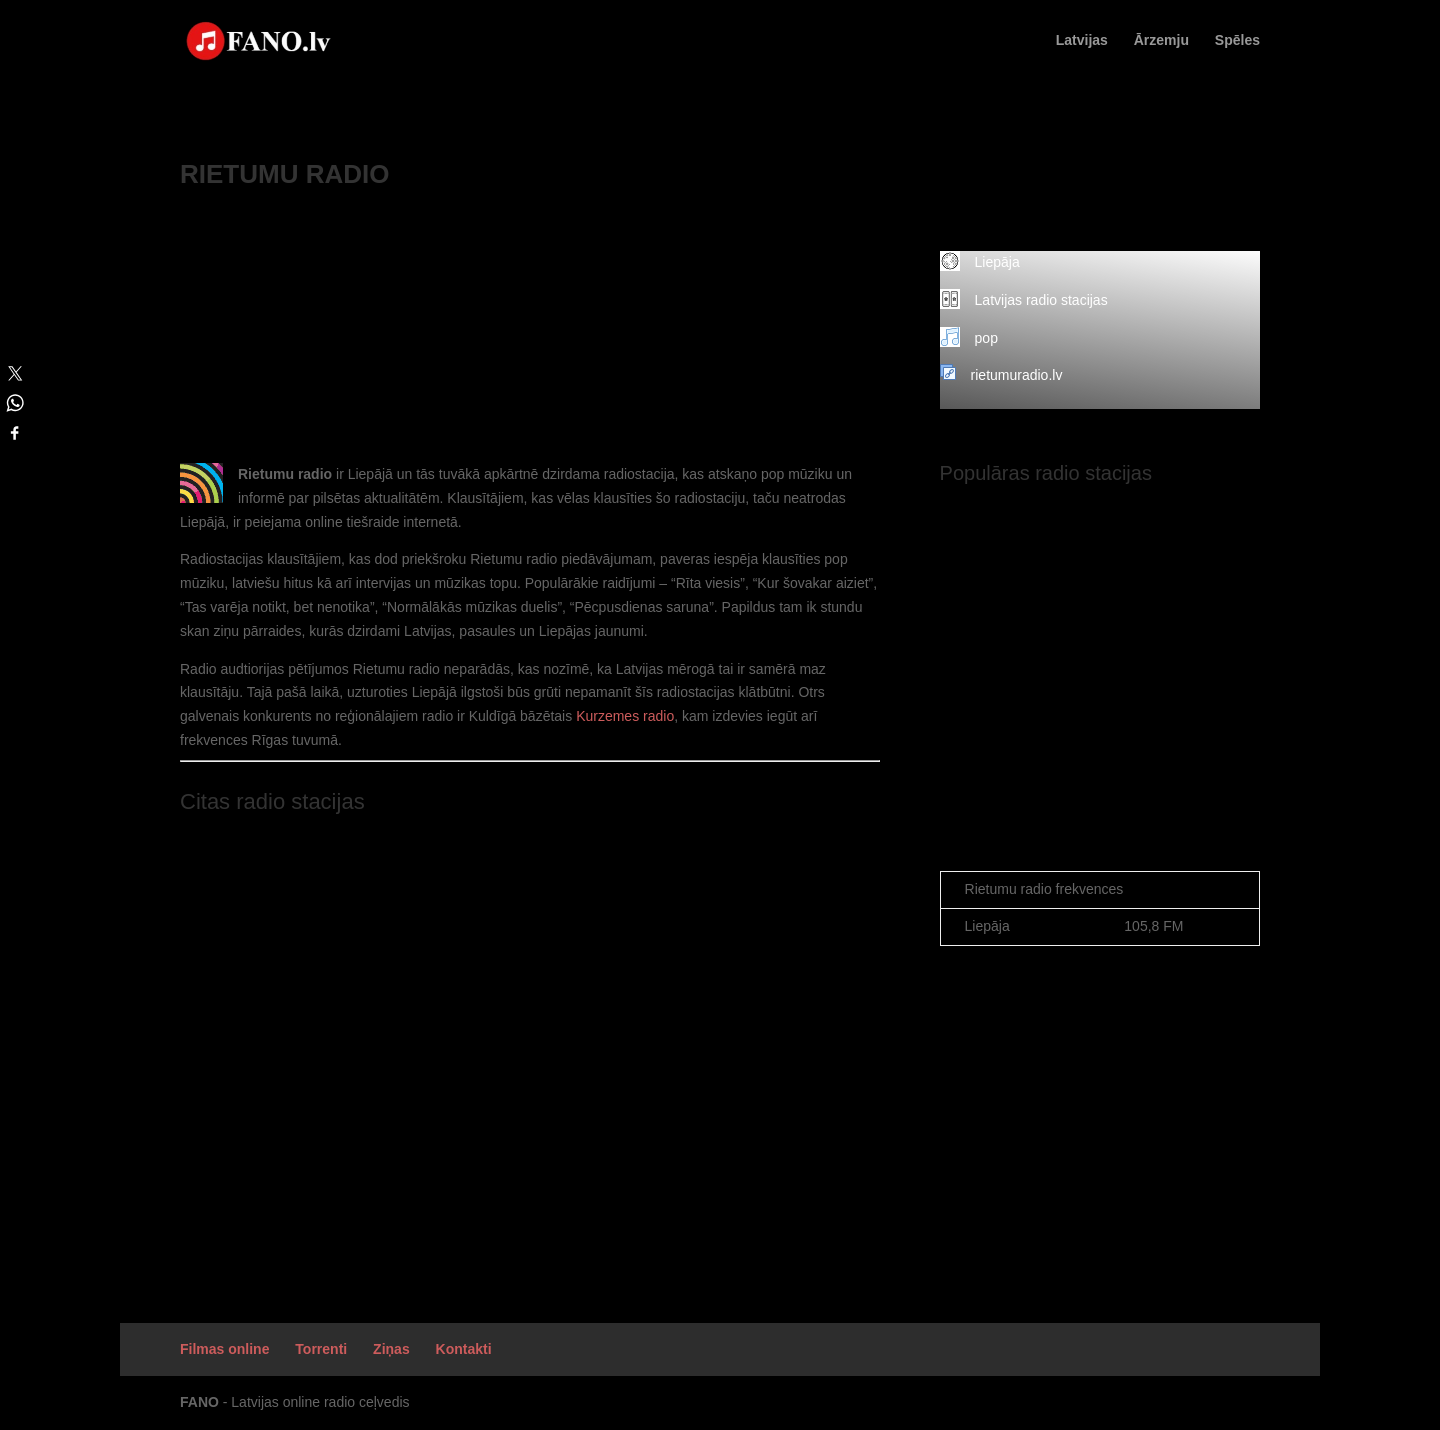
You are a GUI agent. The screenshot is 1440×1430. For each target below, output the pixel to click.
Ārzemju (1161, 40)
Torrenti (321, 1349)
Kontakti (464, 1349)
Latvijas (1082, 40)
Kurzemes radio (625, 716)
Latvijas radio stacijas (1041, 300)
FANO (199, 1402)
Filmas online (224, 1349)
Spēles (1237, 40)
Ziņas (391, 1349)
